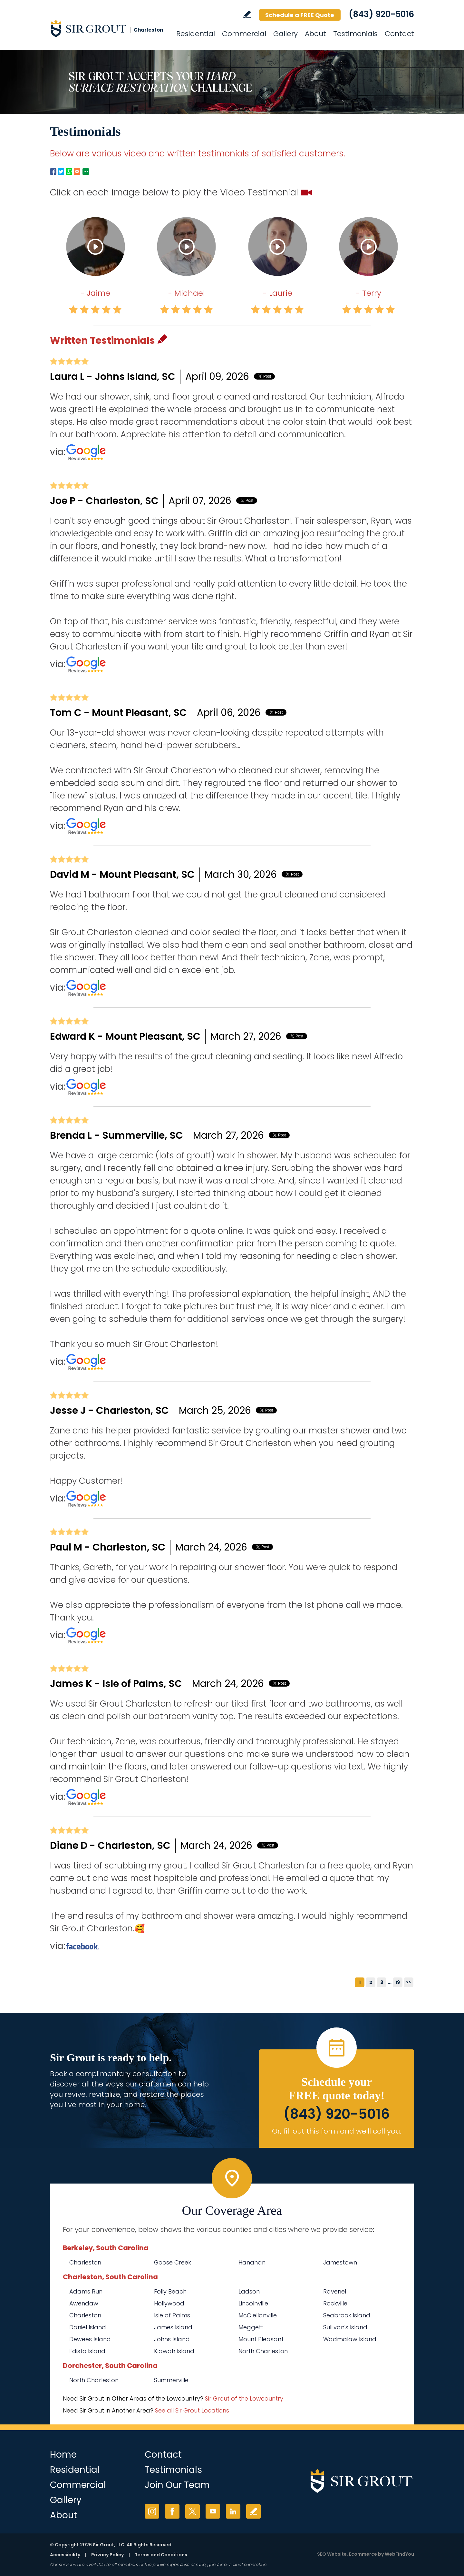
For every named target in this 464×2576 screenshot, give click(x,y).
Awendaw (83, 2303)
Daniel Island (87, 2327)
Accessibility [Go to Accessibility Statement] (65, 2554)
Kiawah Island (174, 2351)
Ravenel (334, 2291)
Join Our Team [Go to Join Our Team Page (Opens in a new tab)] (177, 2485)
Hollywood (169, 2303)
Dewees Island (90, 2339)
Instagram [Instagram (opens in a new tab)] (152, 2511)
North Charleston (263, 2351)
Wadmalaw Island (349, 2339)
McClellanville (257, 2315)
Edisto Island (87, 2351)
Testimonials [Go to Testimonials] (355, 34)
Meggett (250, 2327)
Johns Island (172, 2339)
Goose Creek (172, 2262)
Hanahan (252, 2262)
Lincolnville (253, 2303)
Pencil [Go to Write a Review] (162, 338)
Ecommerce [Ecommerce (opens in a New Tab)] (363, 2554)
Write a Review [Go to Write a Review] (247, 14)
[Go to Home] (108, 28)
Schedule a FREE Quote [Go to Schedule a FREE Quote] (299, 15)
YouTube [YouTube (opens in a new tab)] (213, 2511)
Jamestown (340, 2262)
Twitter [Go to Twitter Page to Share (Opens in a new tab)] (61, 171)
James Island (173, 2327)
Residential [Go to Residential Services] (195, 34)
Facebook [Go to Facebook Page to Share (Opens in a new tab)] (53, 171)
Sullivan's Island (345, 2327)
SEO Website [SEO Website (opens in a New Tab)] (332, 2554)
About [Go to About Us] (315, 34)
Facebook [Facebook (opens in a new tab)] (172, 2511)
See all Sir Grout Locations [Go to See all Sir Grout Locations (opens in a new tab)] (192, 2410)
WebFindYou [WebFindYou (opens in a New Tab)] (399, 2554)
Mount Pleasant (261, 2339)
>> (408, 1982)
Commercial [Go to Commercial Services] (244, 34)
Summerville (171, 2380)
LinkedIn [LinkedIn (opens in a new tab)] (233, 2511)
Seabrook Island (346, 2315)
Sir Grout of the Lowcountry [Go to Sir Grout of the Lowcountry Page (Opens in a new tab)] (244, 2398)
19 (397, 1982)
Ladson (249, 2291)
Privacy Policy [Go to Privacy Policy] (107, 2554)
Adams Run (85, 2291)
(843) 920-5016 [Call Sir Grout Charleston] (381, 14)
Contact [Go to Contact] (399, 34)
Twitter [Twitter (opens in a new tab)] (192, 2511)
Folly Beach (170, 2291)
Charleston (85, 2262)
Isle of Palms (172, 2315)
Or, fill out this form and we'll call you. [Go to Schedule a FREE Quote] (336, 2131)
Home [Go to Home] (63, 2454)
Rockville (335, 2303)
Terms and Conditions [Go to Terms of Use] (161, 2554)
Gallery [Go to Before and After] (285, 34)
